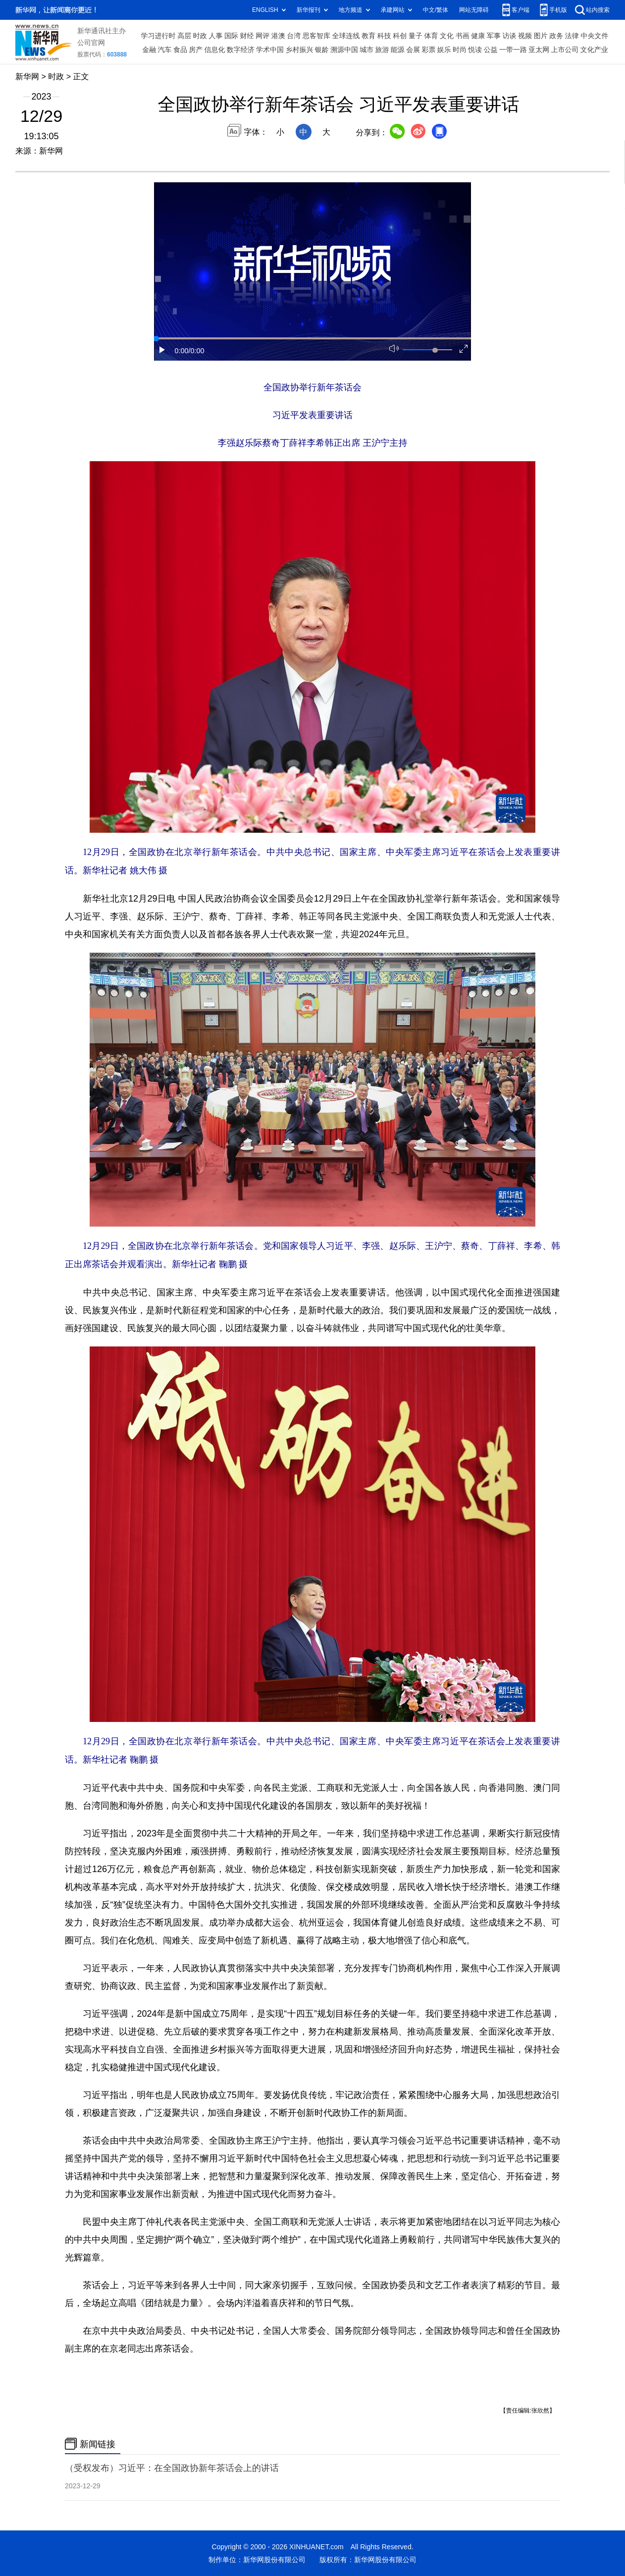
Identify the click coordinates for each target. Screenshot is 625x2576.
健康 (478, 35)
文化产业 (594, 49)
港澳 (278, 35)
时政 (200, 35)
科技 (384, 35)
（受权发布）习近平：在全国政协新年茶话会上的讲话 (172, 2467)
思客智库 (316, 35)
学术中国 (270, 49)
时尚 (460, 49)
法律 (572, 35)
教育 (368, 35)
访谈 (509, 35)
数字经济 (241, 49)
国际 (231, 35)
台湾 (294, 35)
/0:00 (197, 351)
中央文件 (594, 35)
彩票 (428, 49)
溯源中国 (344, 49)
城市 (366, 49)
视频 (525, 35)
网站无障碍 (474, 9)
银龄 (322, 49)
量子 (415, 35)
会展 (413, 49)
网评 (262, 35)
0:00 (182, 351)
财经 (247, 35)
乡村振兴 (299, 49)
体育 (431, 35)
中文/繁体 (435, 9)
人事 (215, 35)
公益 (491, 49)
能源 (398, 49)
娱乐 (444, 49)
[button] (162, 350)
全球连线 (346, 35)
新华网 (27, 76)
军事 (494, 35)
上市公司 (565, 49)
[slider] (434, 350)
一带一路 (513, 49)
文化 (447, 35)
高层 (184, 35)
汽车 (165, 49)
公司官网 (91, 42)
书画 (462, 35)
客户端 (520, 9)
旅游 (382, 49)
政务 (556, 35)
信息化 (214, 49)
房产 (196, 49)
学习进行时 (158, 35)
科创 (400, 35)
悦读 (475, 49)
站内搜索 (598, 9)
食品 (180, 49)
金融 (149, 49)
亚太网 (538, 49)
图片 (541, 35)
